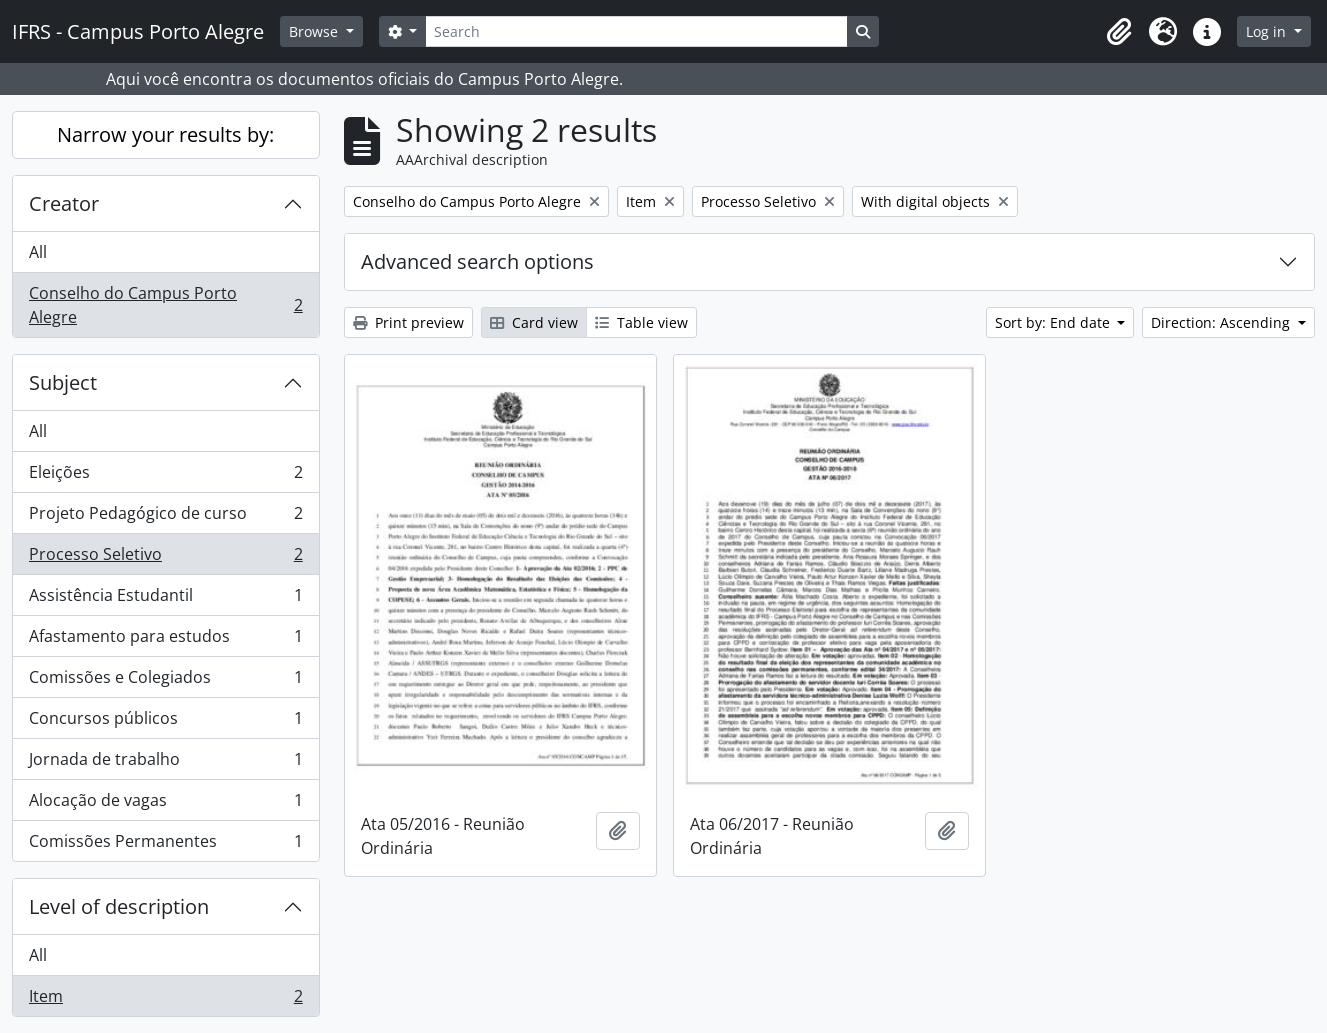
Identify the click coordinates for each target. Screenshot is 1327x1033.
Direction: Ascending (1222, 322)
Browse (315, 31)
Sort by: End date (1054, 322)
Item (165, 1000)
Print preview (408, 322)
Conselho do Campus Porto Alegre (165, 305)
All (38, 252)
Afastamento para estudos (165, 640)
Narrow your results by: (165, 134)
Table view (641, 322)
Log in (1268, 31)
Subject (63, 382)
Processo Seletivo (165, 558)
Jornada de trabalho (165, 763)
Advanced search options (477, 261)
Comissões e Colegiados (165, 681)
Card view (534, 322)
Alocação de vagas (165, 804)
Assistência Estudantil (165, 599)
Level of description (119, 906)
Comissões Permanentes (165, 845)
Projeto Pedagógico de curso (165, 517)
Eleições (165, 476)
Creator (64, 203)
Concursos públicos (165, 722)
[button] (1119, 32)
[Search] (636, 31)
